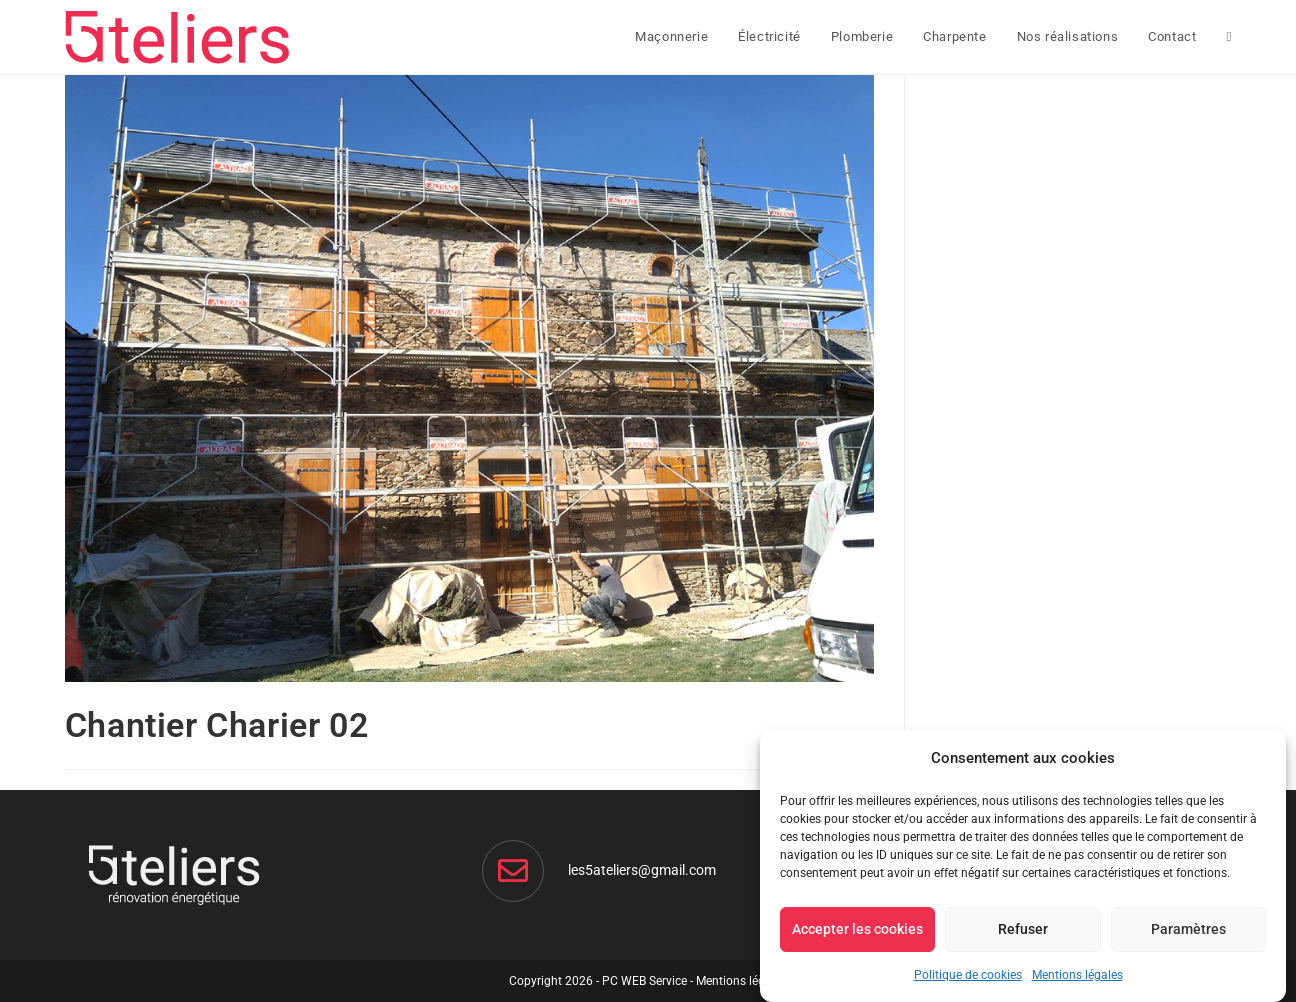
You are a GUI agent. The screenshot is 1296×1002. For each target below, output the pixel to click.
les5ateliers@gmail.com (642, 870)
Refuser (1023, 929)
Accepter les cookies (857, 929)
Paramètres (1188, 929)
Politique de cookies (968, 975)
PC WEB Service (644, 981)
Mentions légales (1077, 975)
